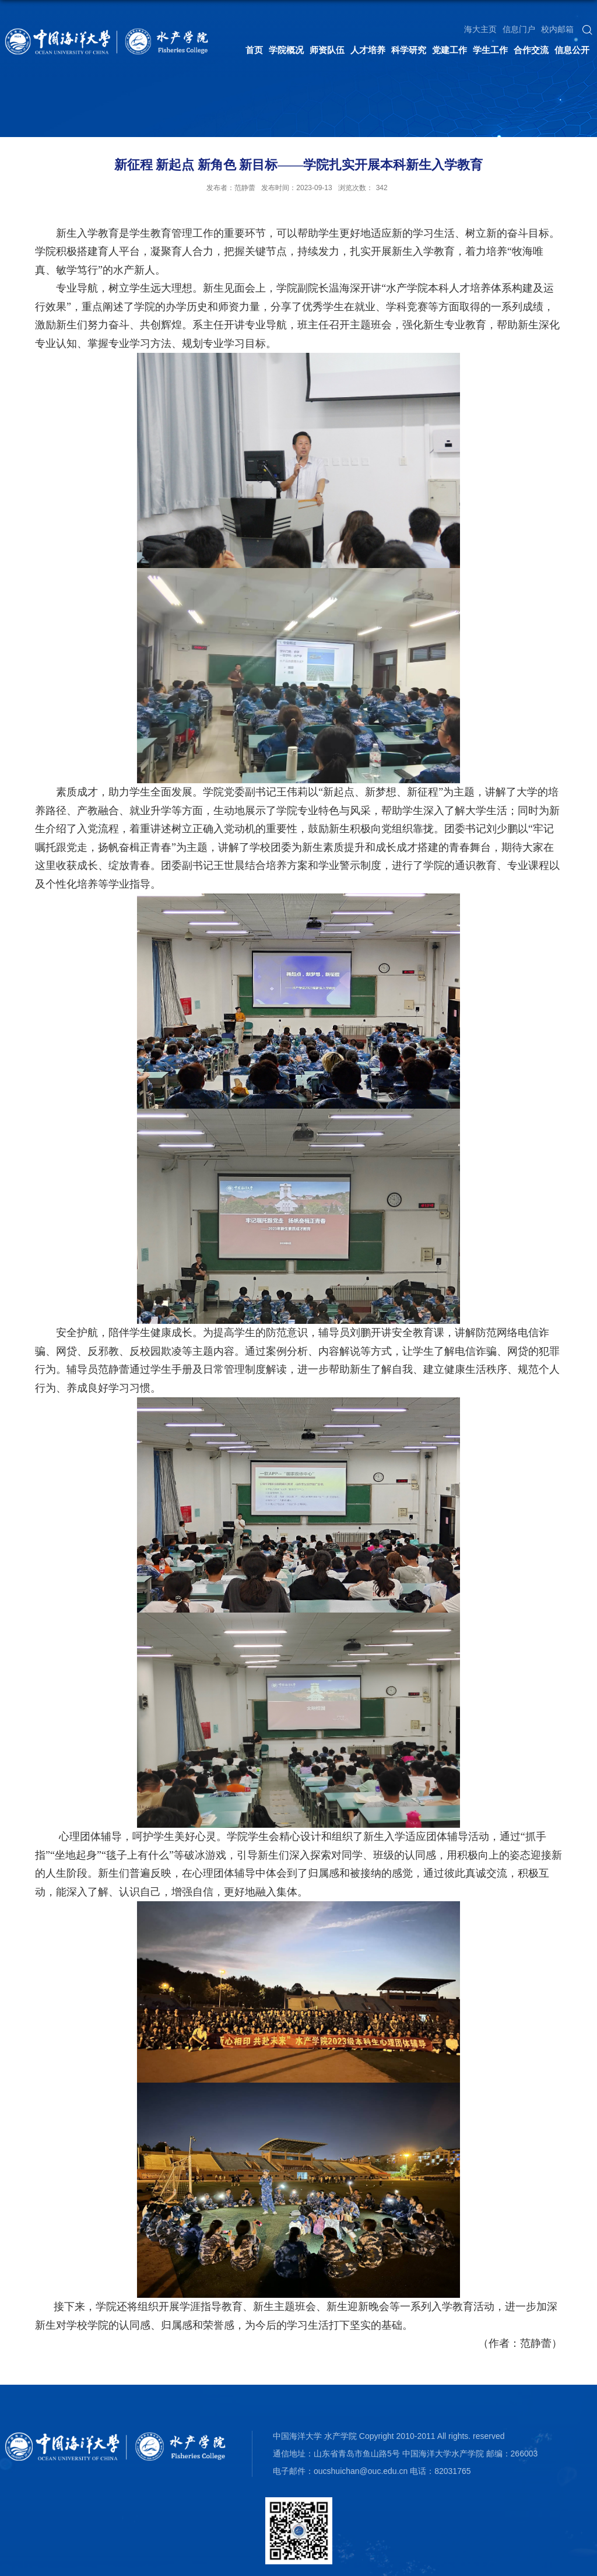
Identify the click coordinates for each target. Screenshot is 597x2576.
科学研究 (408, 50)
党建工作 (449, 50)
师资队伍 (327, 50)
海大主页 (480, 29)
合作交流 (531, 50)
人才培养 (367, 50)
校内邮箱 (557, 29)
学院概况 (286, 50)
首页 (254, 50)
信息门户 (519, 29)
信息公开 (571, 50)
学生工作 (490, 50)
